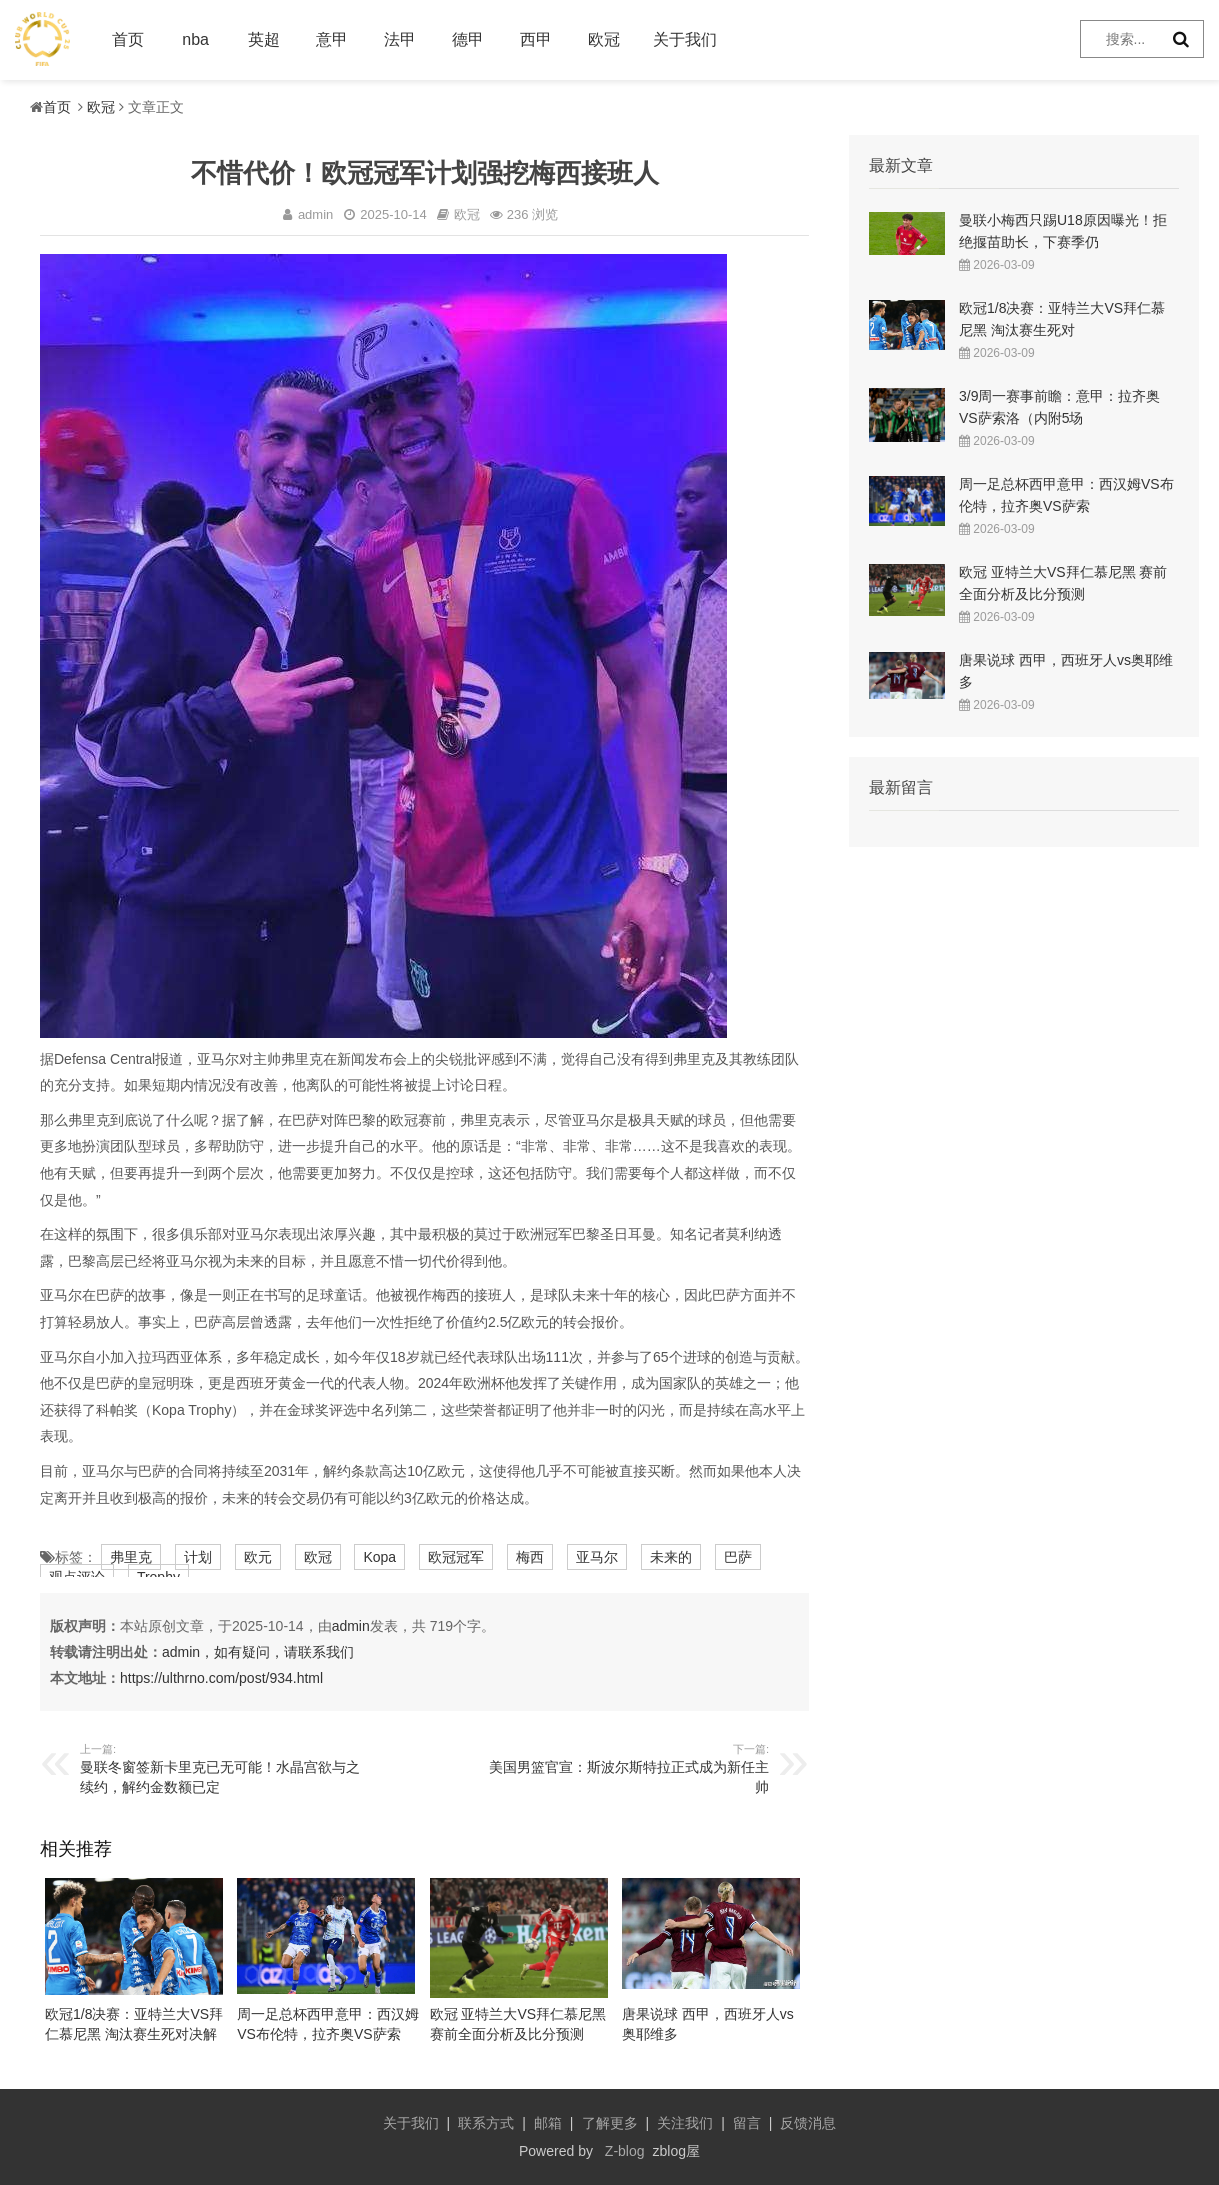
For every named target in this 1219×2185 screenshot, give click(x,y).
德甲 (468, 39)
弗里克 (131, 1557)
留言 (747, 2123)
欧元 (258, 1557)
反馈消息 (808, 2123)
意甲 (332, 39)
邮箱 (548, 2123)
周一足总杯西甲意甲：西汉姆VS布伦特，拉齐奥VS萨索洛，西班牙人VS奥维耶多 (328, 2034)
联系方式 (486, 2123)
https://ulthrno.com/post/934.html (221, 1678)
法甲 (400, 39)
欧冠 (604, 39)
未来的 (671, 1557)
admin (351, 1626)
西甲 (536, 39)
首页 (128, 39)
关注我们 (685, 2123)
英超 (264, 39)
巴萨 (738, 1557)
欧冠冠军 (456, 1557)
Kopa (379, 1557)
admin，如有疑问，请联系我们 (258, 1652)
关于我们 (685, 39)
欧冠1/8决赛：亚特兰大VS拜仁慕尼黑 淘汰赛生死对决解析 (134, 2034)
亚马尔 (597, 1557)
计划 (198, 1557)
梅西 (530, 1557)
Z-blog (625, 2151)
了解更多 (610, 2123)
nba (195, 39)
